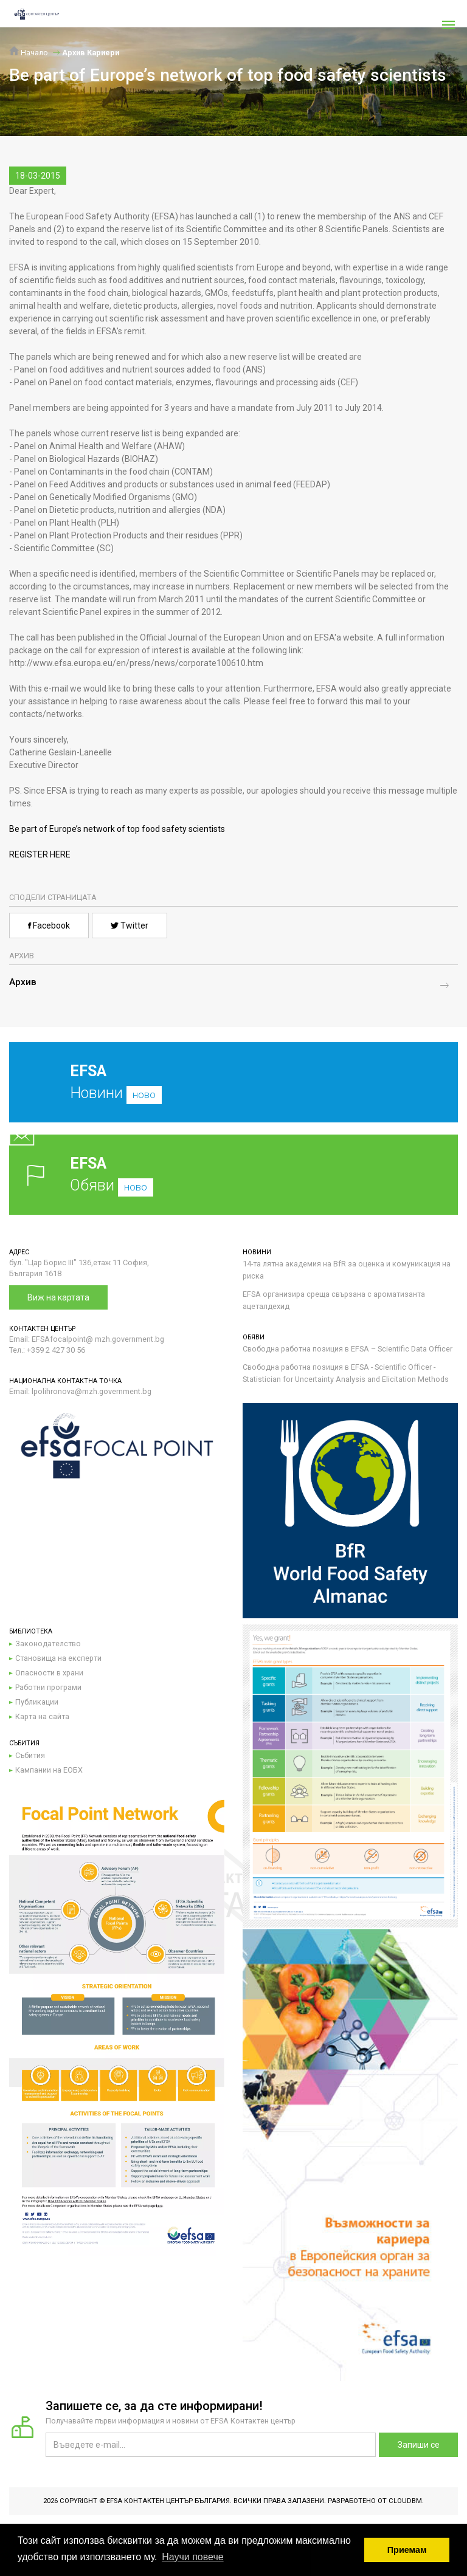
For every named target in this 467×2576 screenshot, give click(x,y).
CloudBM (405, 2501)
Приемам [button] (407, 2550)
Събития (30, 1755)
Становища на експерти (58, 1658)
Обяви (233, 1174)
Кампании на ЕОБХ (49, 1769)
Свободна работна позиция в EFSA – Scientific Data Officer (347, 1348)
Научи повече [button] (192, 2557)
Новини (224, 1091)
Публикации (36, 1701)
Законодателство (48, 1643)
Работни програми (48, 1687)
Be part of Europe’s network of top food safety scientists (117, 829)
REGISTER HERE (40, 854)
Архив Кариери (90, 52)
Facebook (49, 925)
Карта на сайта (42, 1716)
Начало (28, 52)
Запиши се (419, 2445)
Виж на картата (58, 1297)
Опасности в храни (49, 1672)
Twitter (129, 925)
